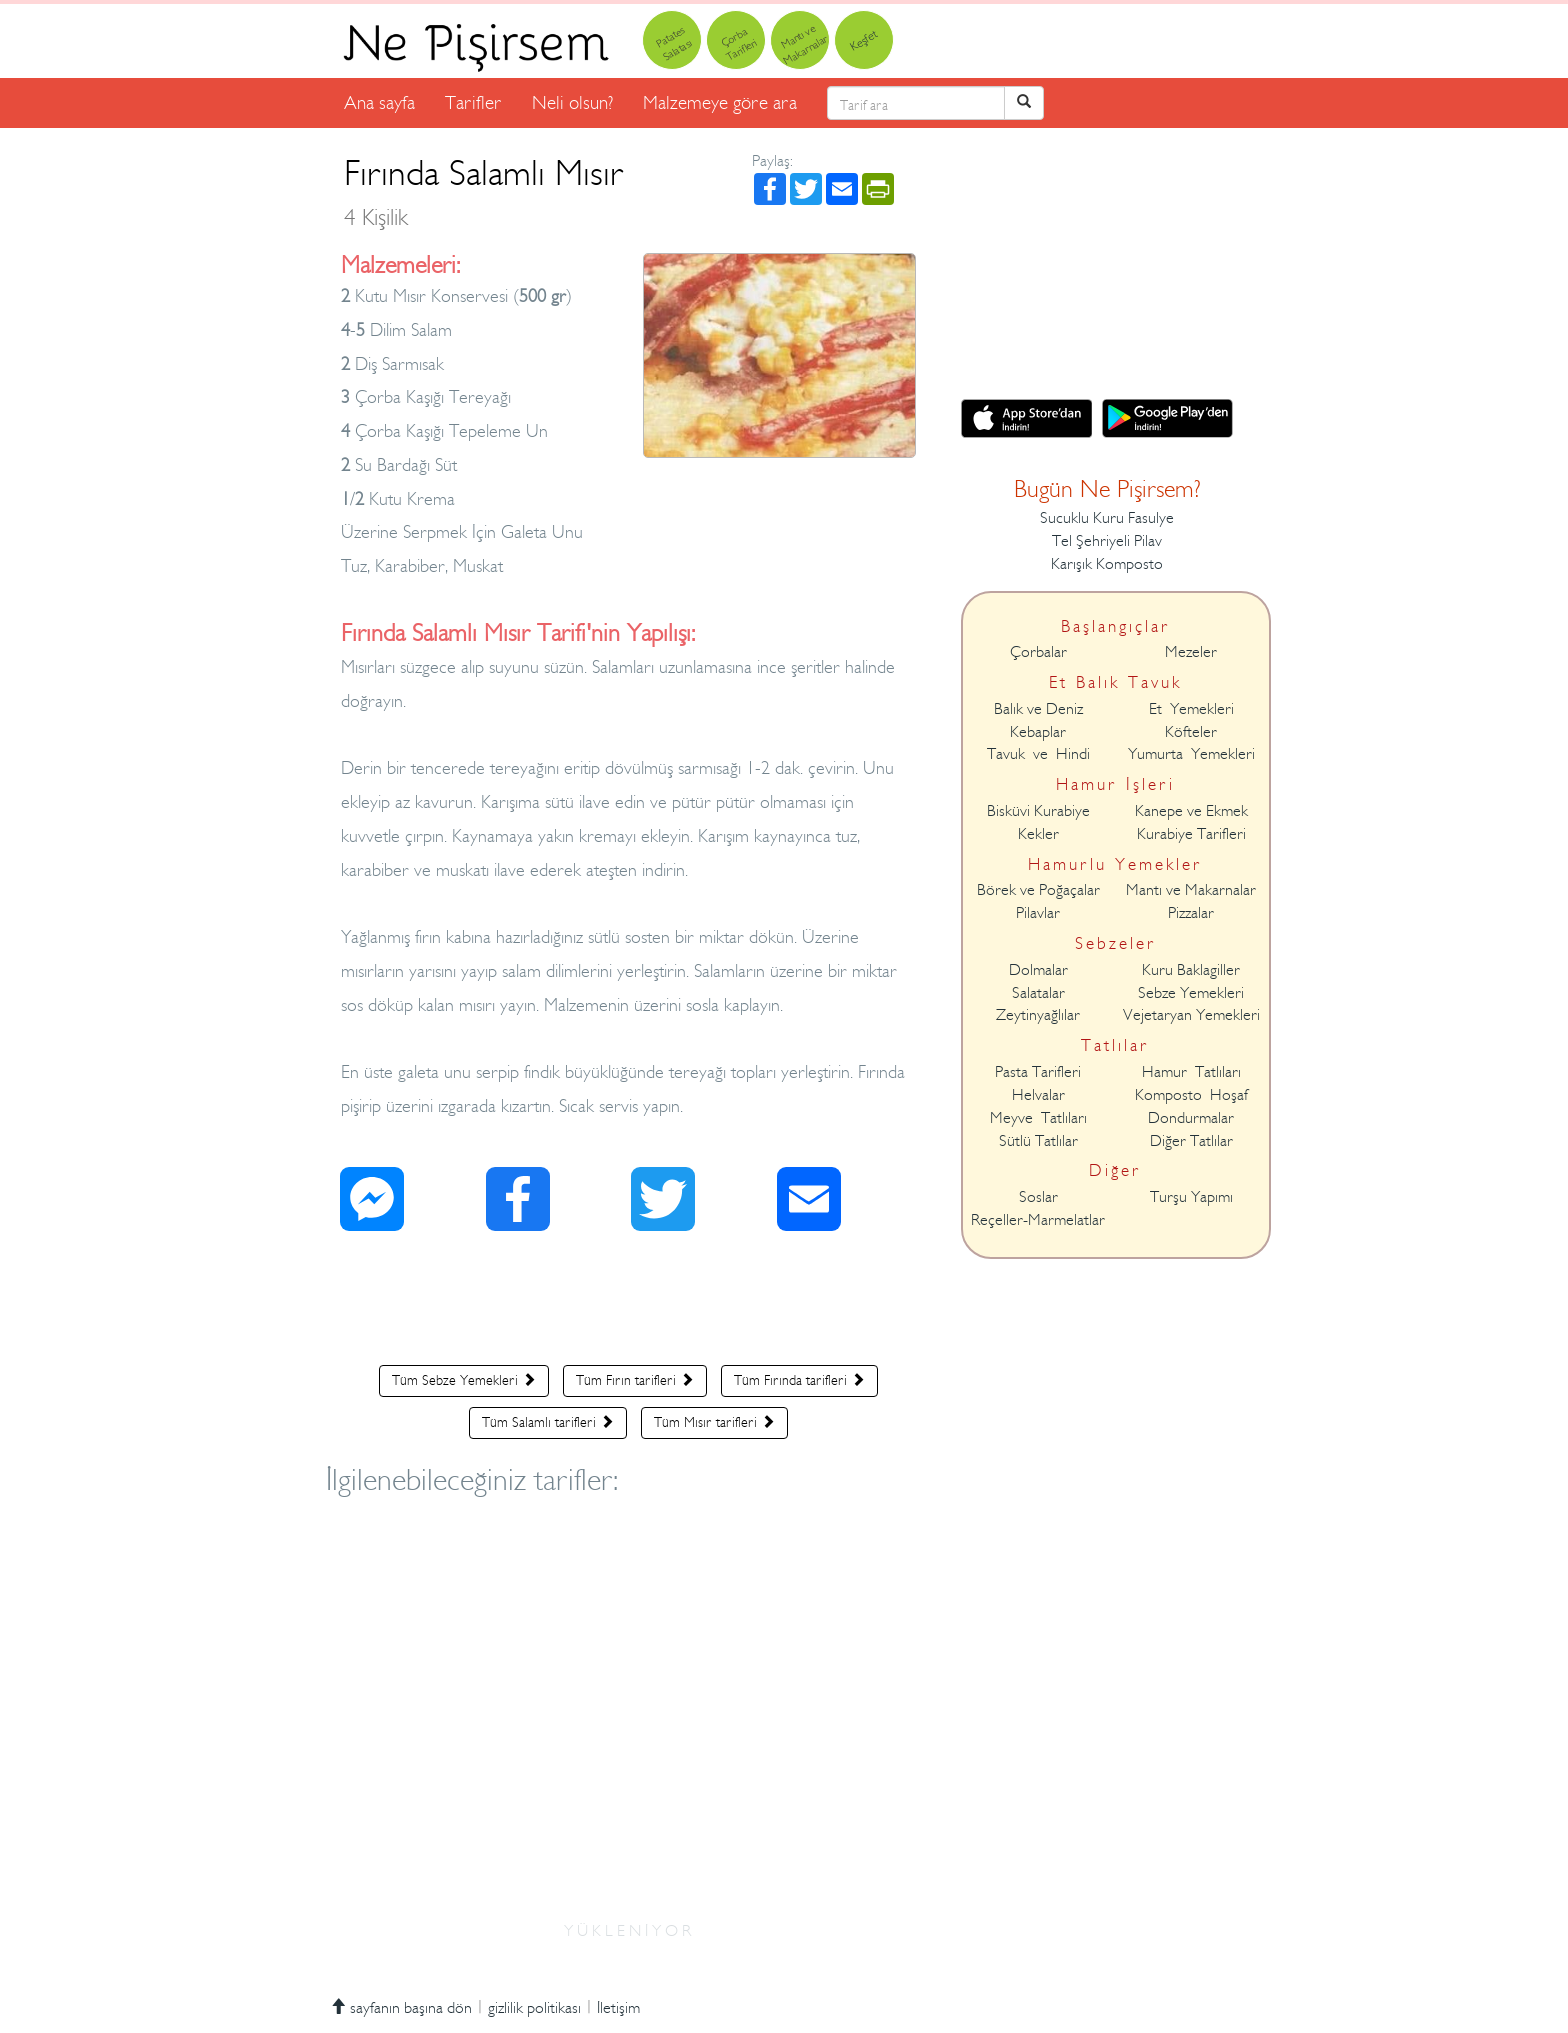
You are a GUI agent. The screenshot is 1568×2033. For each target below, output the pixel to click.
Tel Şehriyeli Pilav (1107, 541)
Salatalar (1038, 993)
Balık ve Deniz (1038, 709)
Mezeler (1191, 652)
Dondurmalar (1191, 1118)
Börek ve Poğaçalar (1038, 890)
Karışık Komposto (1107, 564)
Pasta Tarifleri (1038, 1072)
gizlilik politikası (534, 2008)
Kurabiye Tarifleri (1191, 834)
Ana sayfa (379, 102)
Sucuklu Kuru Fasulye (1107, 518)
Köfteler (1191, 732)
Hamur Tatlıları (1191, 1072)
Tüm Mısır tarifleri (714, 1422)
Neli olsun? (572, 102)
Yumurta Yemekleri (1191, 754)
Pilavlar (1038, 913)
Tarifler (473, 102)
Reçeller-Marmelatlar (1038, 1220)
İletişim (618, 2008)
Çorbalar (1038, 652)
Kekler (1038, 834)
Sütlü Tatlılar (1038, 1141)
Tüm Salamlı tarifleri (548, 1422)
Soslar (1038, 1197)
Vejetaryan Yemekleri (1191, 1015)
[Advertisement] (628, 1303)
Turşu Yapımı (1191, 1197)
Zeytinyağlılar (1038, 1015)
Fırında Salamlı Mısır (484, 191)
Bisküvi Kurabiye (1038, 811)
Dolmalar (1038, 970)
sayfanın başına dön (401, 2008)
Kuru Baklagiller (1191, 970)
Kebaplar (1038, 732)
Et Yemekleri (1191, 709)
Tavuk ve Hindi (1038, 754)
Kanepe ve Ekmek (1191, 811)
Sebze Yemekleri (1191, 993)
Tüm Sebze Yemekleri (464, 1380)
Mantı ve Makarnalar (1191, 890)
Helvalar (1038, 1095)
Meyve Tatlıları (1038, 1118)
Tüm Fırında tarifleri (799, 1380)
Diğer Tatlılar (1191, 1141)
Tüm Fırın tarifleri (635, 1380)
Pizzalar (1191, 913)
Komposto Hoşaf (1191, 1095)
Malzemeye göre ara (720, 102)
